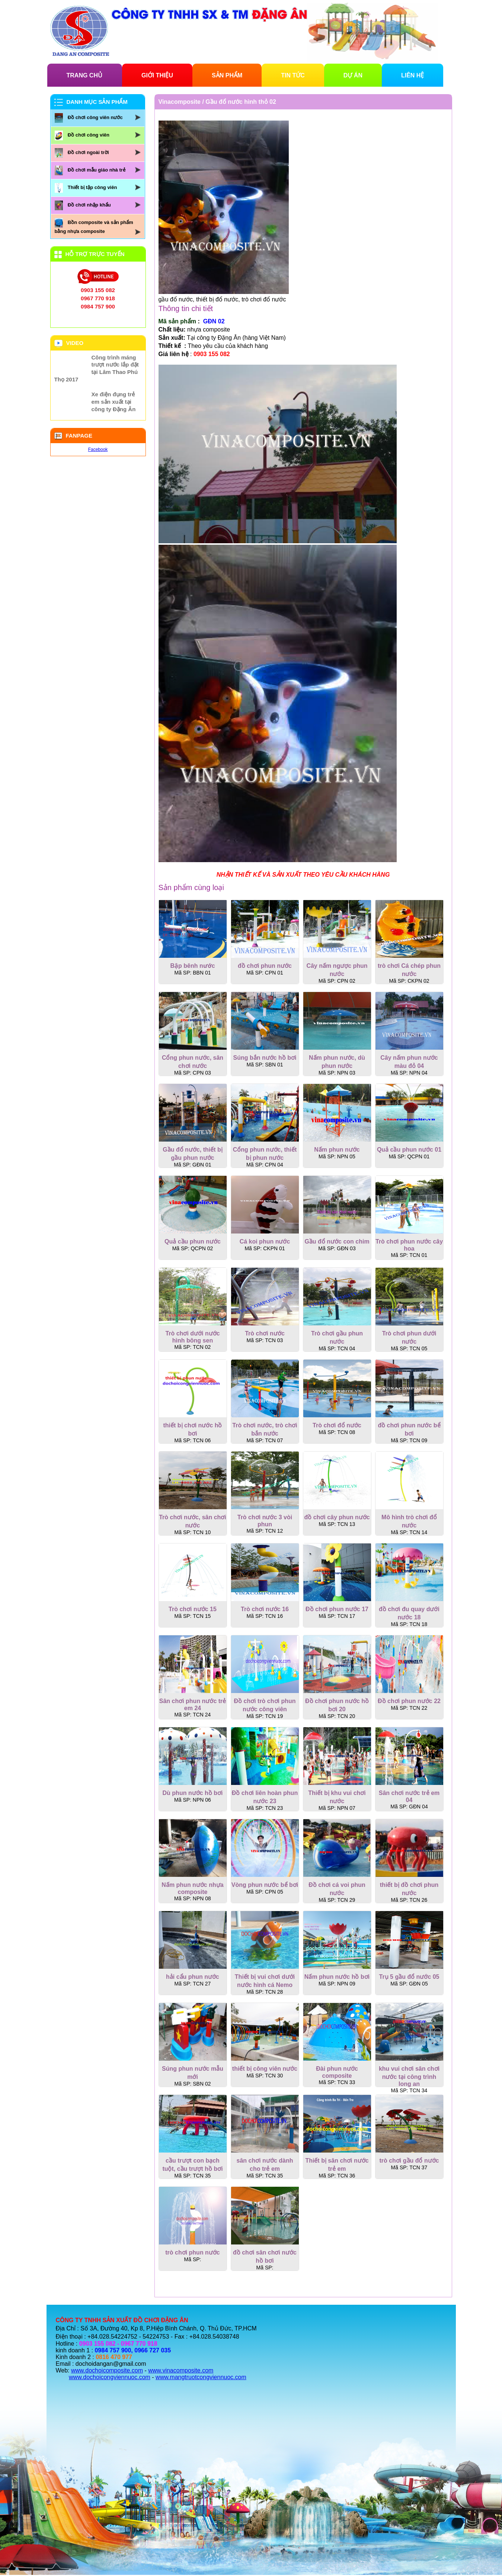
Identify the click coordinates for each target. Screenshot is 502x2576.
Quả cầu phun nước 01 (409, 1149)
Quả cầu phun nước (192, 1241)
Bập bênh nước (192, 966)
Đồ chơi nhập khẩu (89, 205)
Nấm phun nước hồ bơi (337, 1977)
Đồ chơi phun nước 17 (337, 1609)
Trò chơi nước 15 (193, 1609)
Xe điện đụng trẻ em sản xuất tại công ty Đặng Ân (114, 401)
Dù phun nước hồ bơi (193, 1793)
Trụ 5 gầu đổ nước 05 (409, 1977)
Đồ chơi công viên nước (95, 117)
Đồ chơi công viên (88, 135)
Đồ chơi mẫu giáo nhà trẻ (96, 170)
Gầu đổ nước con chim (336, 1241)
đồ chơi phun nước (265, 966)
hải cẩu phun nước (192, 1977)
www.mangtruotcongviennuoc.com (201, 2377)
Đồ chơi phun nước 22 (409, 1701)
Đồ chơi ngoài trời (88, 152)
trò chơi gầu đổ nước (409, 2160)
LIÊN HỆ (412, 75)
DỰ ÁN (352, 75)
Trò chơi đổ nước (337, 1425)
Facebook (98, 449)
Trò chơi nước (265, 1333)
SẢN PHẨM (227, 75)
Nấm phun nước (336, 1149)
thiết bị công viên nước (264, 2068)
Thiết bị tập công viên (92, 187)
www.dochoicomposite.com (107, 2370)
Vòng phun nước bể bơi (264, 1885)
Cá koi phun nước (265, 1241)
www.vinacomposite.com (180, 2370)
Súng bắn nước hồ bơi (265, 1058)
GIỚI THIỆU (157, 75)
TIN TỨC (293, 75)
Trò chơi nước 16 (265, 1609)
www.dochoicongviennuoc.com (109, 2377)
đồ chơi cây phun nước (337, 1517)
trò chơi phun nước (192, 2252)
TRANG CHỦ (84, 75)
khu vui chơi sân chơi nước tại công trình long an (409, 2076)
